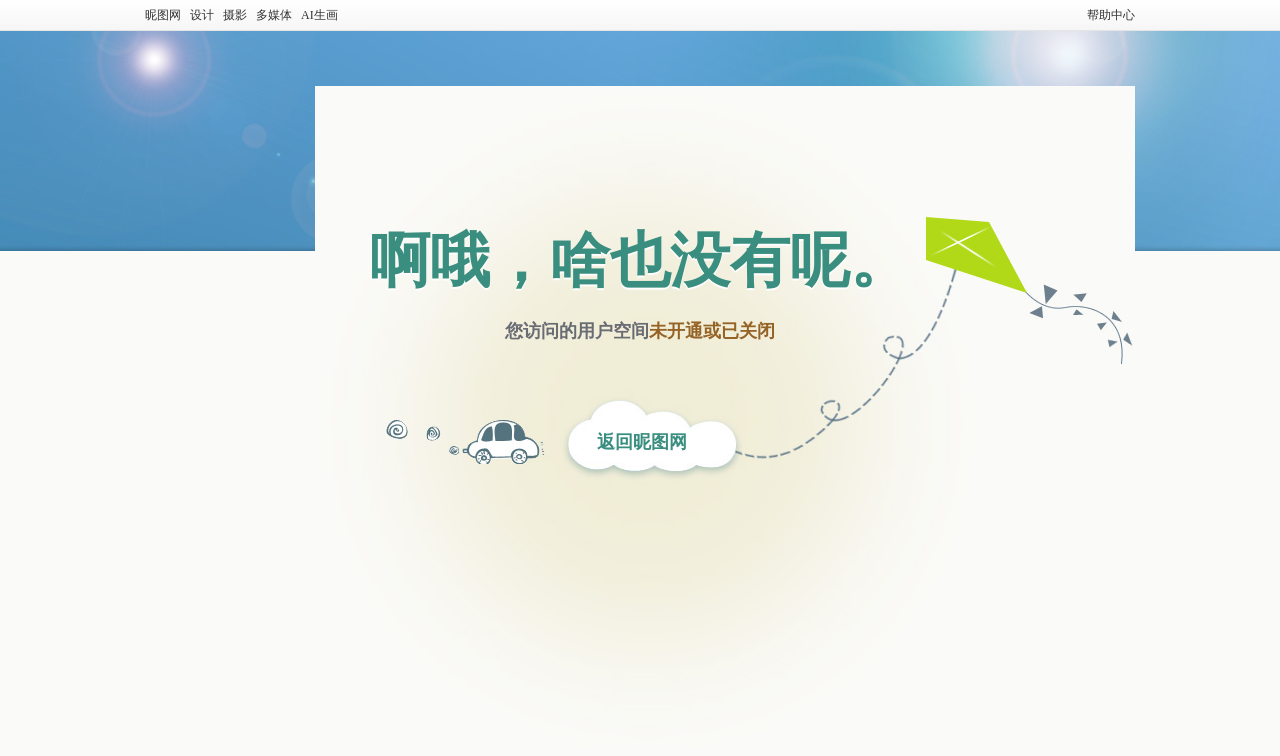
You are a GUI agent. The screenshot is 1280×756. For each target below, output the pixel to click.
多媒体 (274, 15)
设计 (202, 15)
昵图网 (163, 15)
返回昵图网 (642, 442)
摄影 (235, 15)
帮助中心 (1111, 15)
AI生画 (319, 15)
